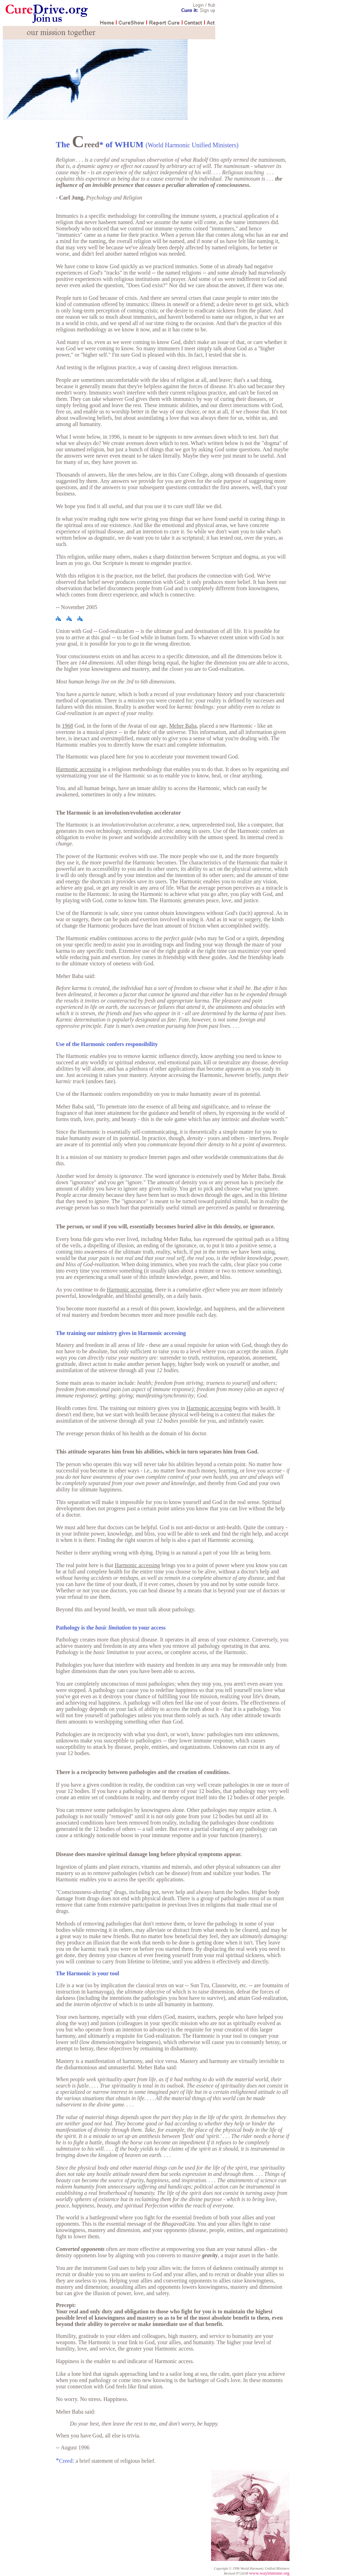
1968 (67, 726)
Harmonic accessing (78, 769)
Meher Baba (183, 726)
